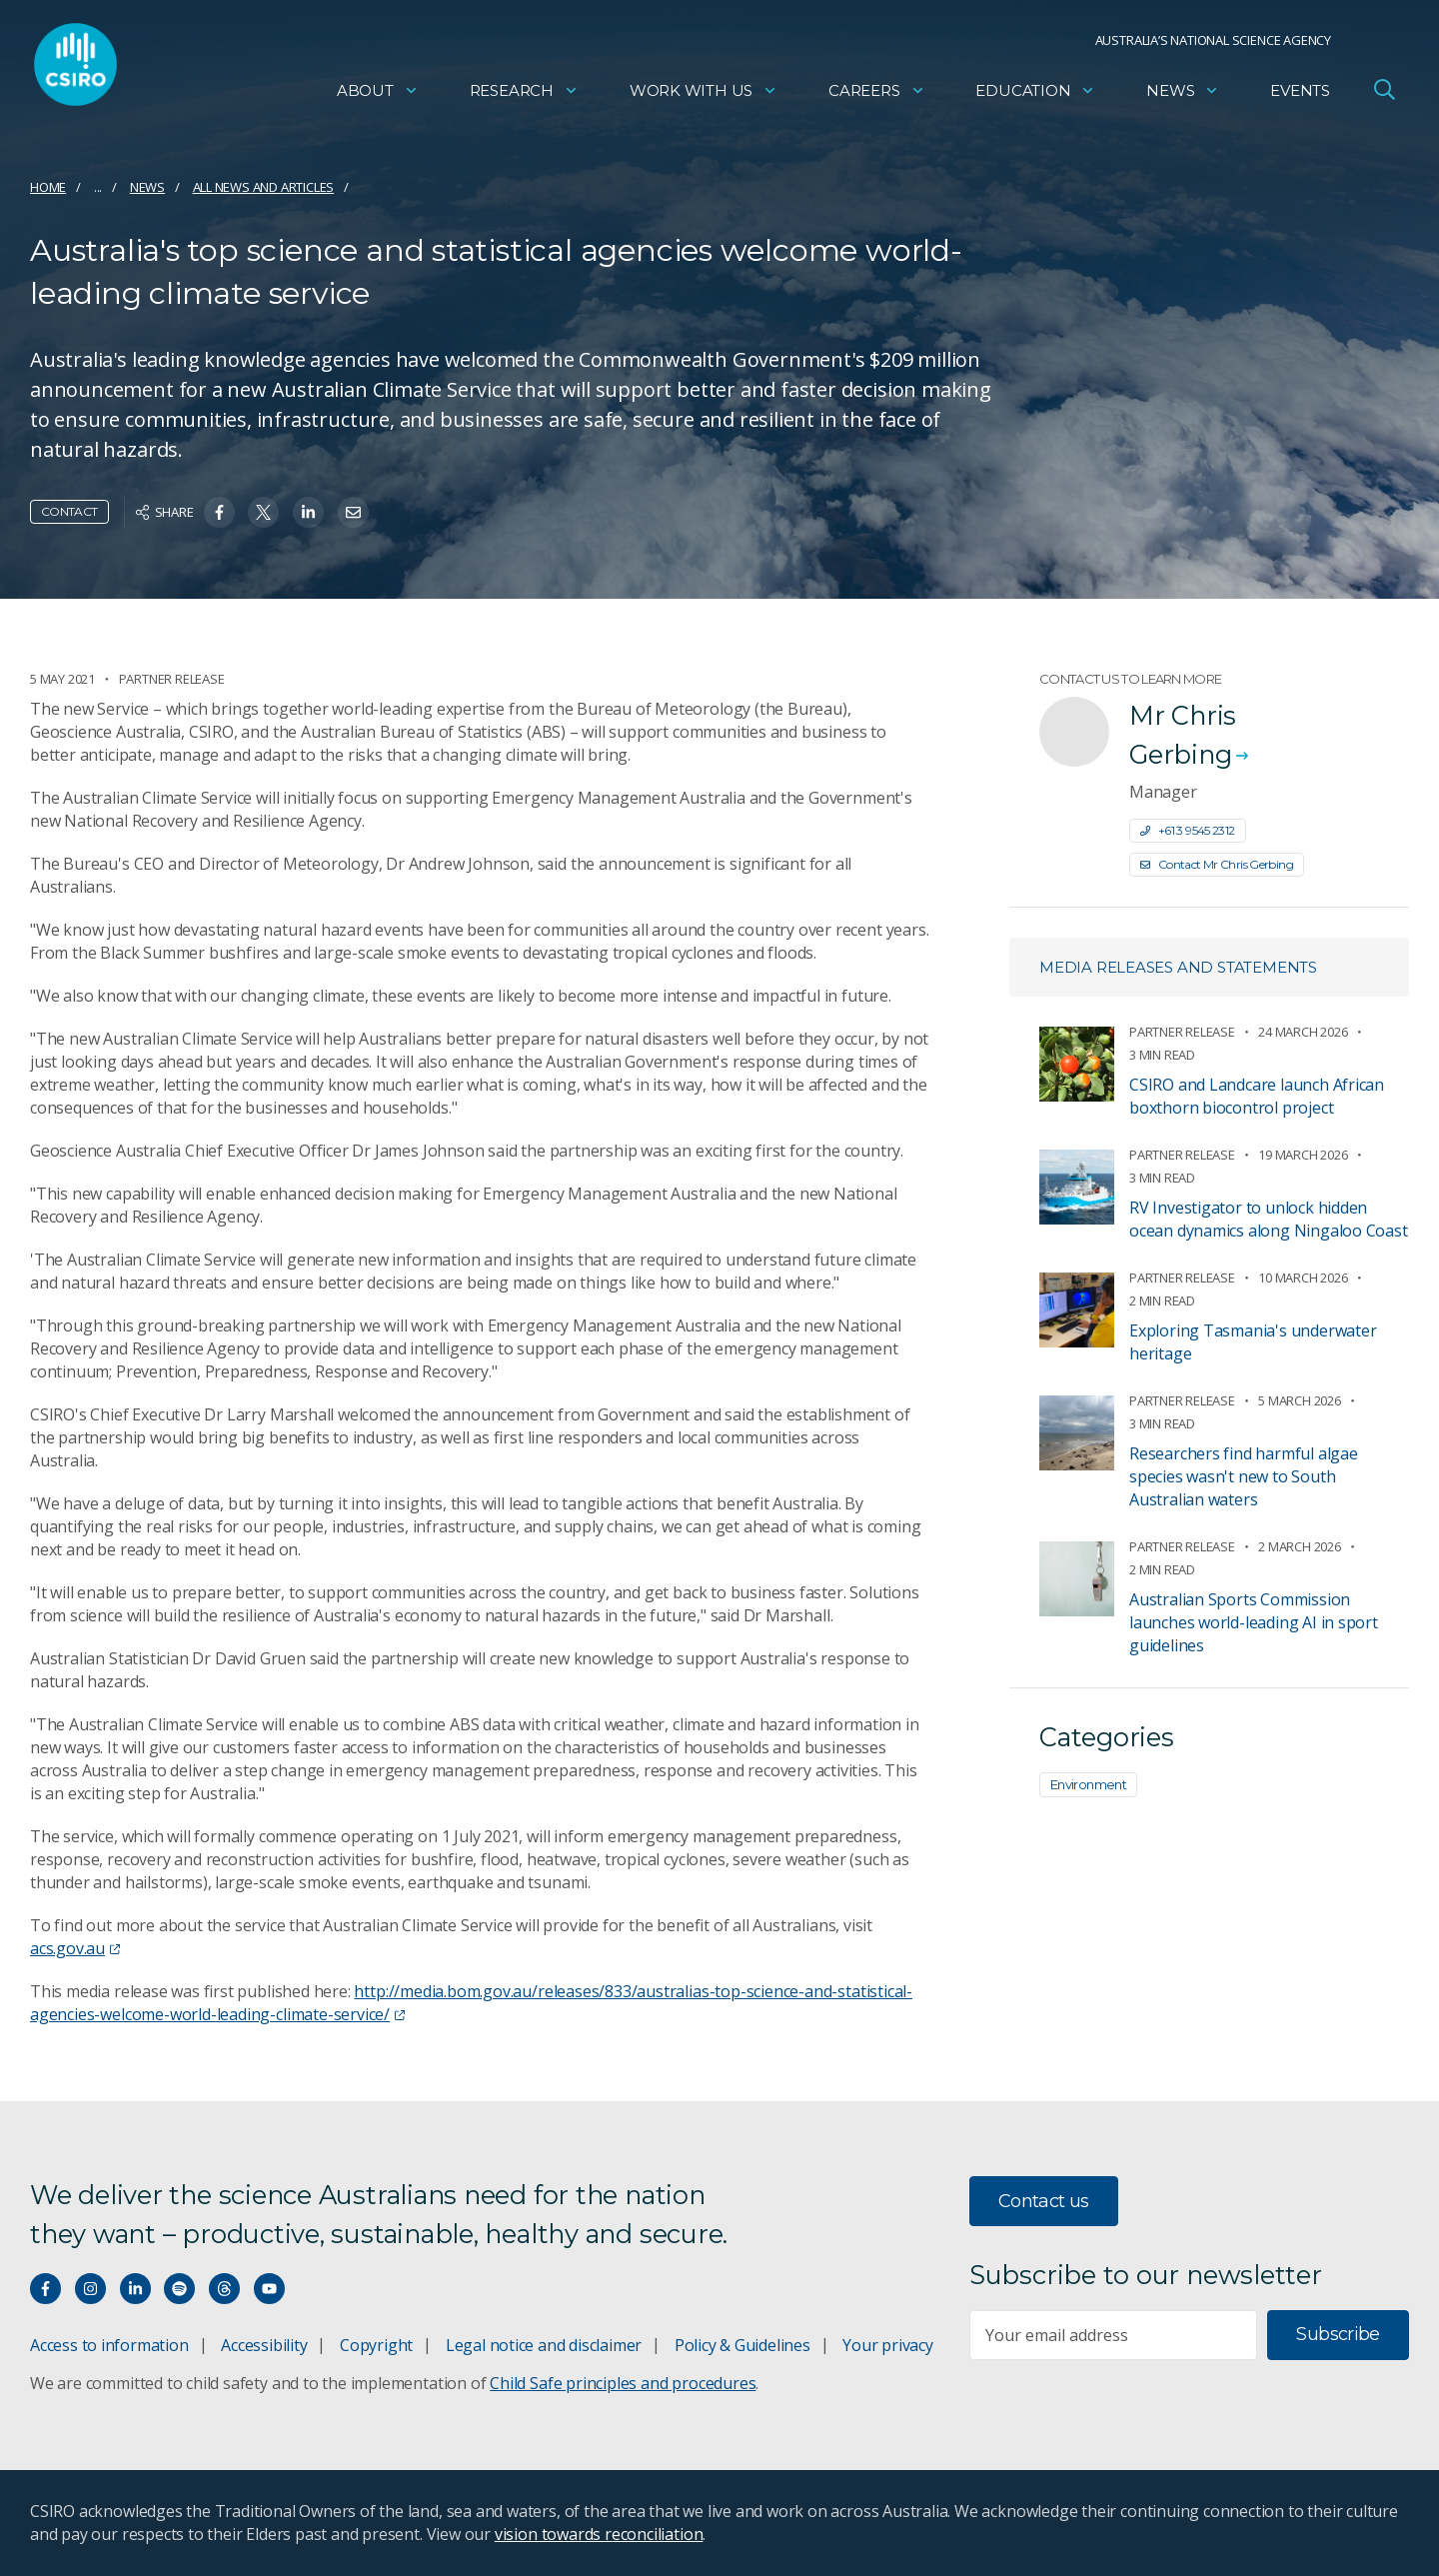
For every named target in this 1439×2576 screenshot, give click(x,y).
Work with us (703, 95)
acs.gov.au (75, 1948)
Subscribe (1337, 2334)
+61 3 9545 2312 (1187, 830)
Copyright (376, 2345)
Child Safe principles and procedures (622, 2383)
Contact (69, 511)
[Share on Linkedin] (308, 512)
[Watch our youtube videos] (269, 2288)
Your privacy (887, 2345)
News (1182, 95)
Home (48, 187)
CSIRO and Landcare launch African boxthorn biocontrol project (1256, 1096)
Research (524, 95)
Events (1300, 95)
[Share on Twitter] (263, 512)
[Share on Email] (353, 512)
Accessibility (264, 2345)
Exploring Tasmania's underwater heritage (1253, 1341)
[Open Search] (1384, 94)
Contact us (1043, 2201)
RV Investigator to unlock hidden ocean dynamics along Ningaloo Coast (1268, 1219)
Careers (876, 95)
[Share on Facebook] (219, 512)
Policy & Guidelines (742, 2345)
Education (1035, 95)
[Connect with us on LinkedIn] (135, 2288)
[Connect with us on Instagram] (90, 2288)
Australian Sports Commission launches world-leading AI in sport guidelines (1253, 1622)
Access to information (109, 2345)
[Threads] (224, 2288)
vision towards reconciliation (599, 2534)
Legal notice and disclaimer (544, 2345)
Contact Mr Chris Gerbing (1216, 864)
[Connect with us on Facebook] (45, 2288)
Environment (1088, 1784)
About (378, 95)
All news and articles (264, 187)
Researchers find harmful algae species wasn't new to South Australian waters (1243, 1476)
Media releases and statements (1178, 967)
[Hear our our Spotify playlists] (179, 2288)
